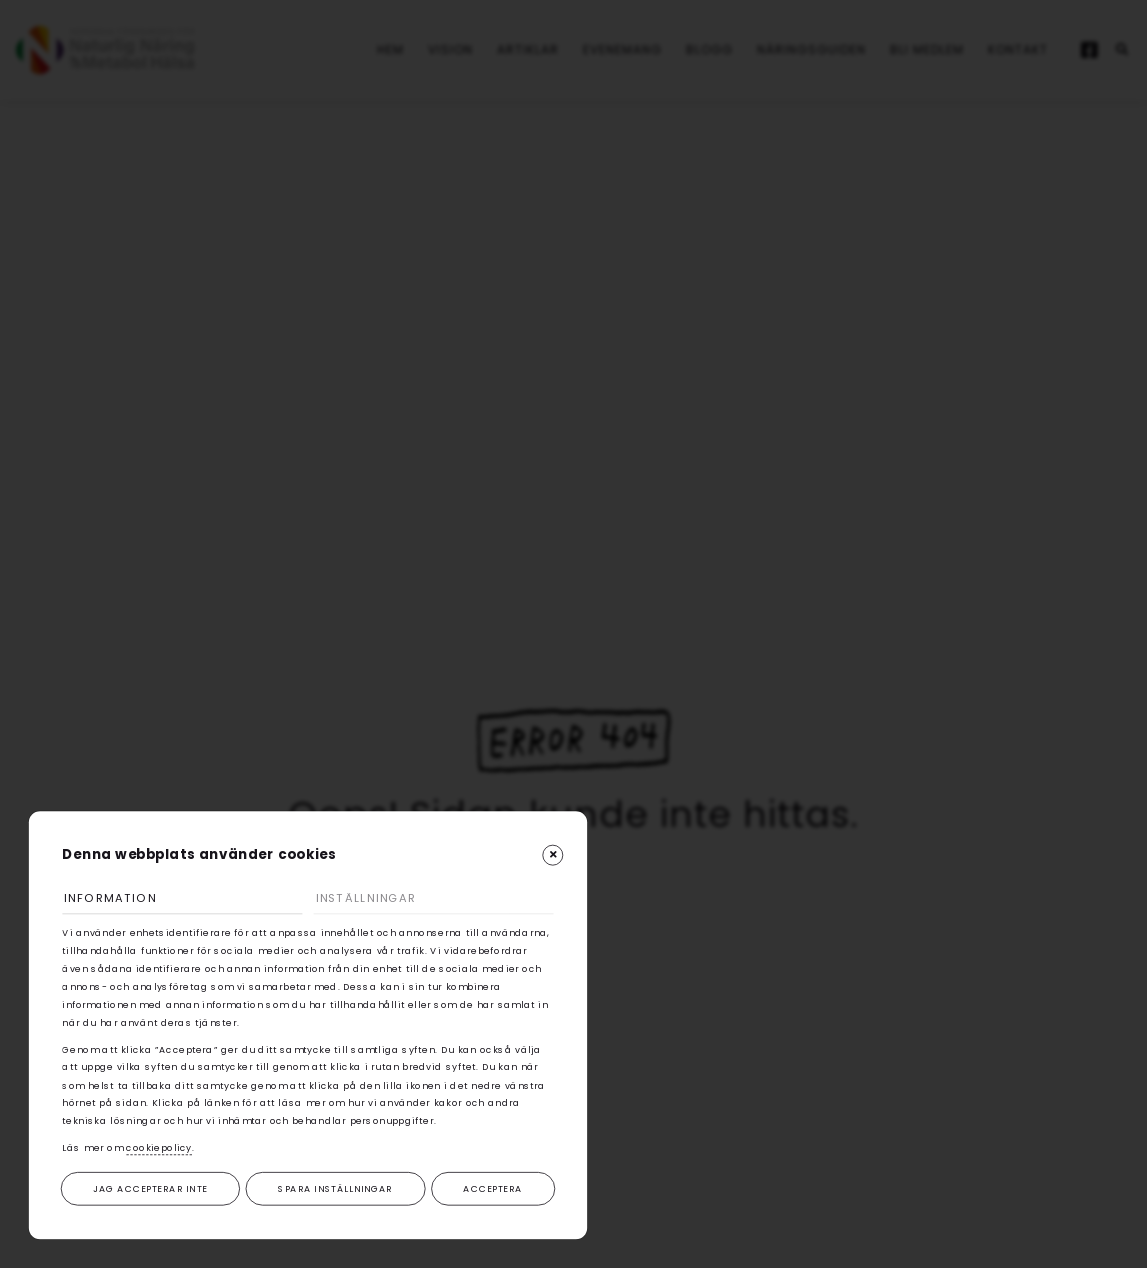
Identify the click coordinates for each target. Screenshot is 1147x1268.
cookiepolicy (159, 1148)
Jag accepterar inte (150, 1188)
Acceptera (492, 1188)
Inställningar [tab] (366, 898)
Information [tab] (110, 898)
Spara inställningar (335, 1188)
